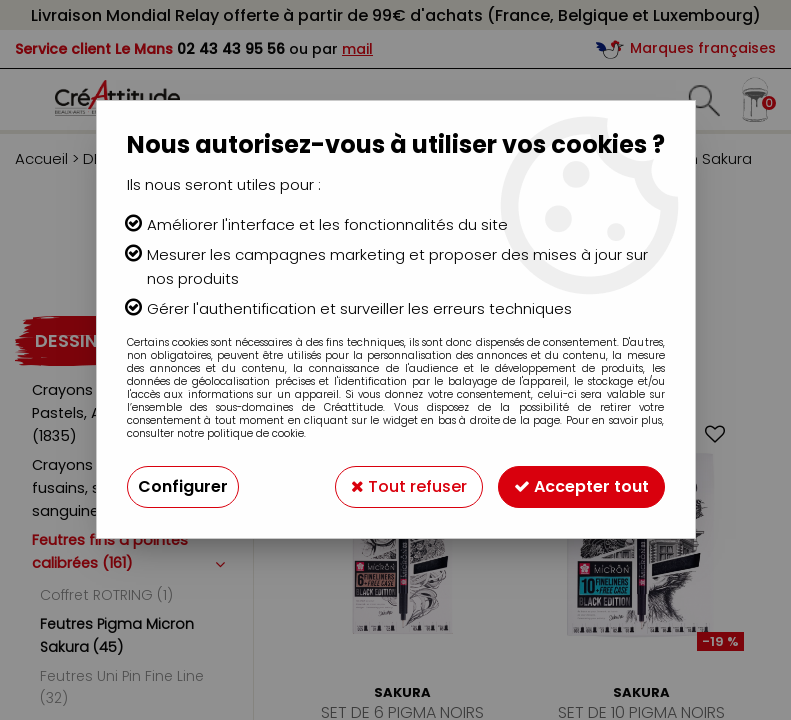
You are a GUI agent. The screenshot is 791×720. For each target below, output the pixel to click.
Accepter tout (581, 486)
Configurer (183, 486)
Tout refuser (409, 486)
